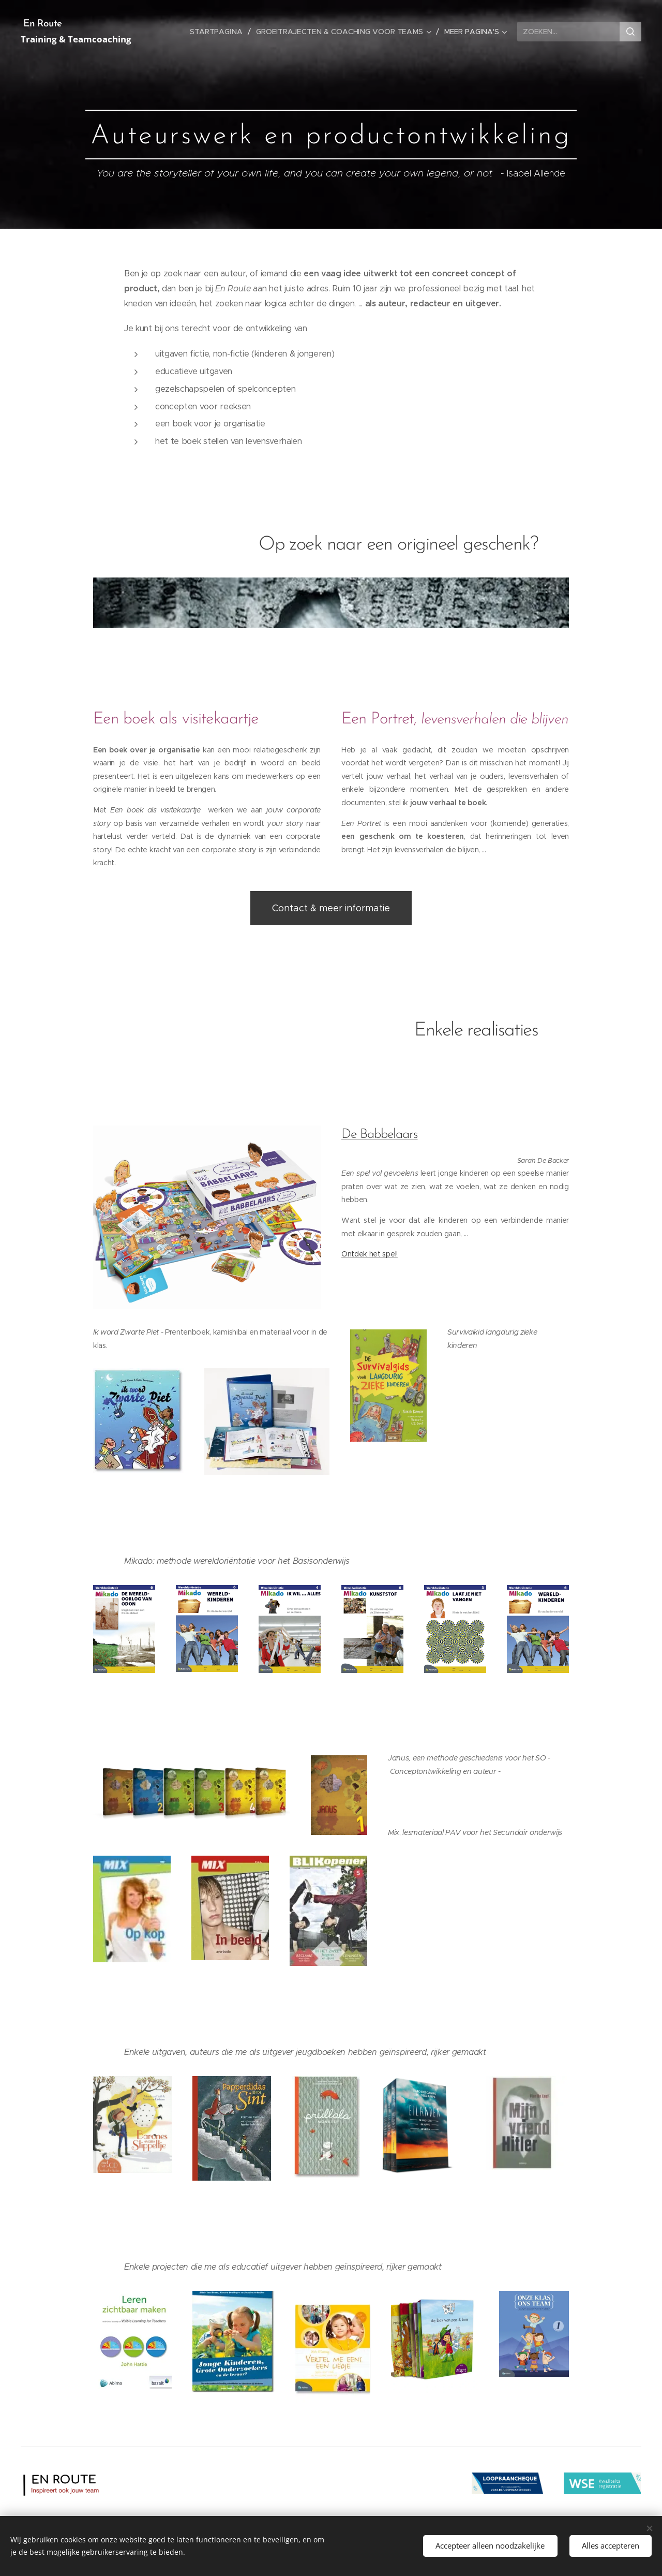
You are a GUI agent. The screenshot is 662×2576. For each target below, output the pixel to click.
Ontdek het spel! (369, 1254)
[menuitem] (220, 32)
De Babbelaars (379, 1134)
